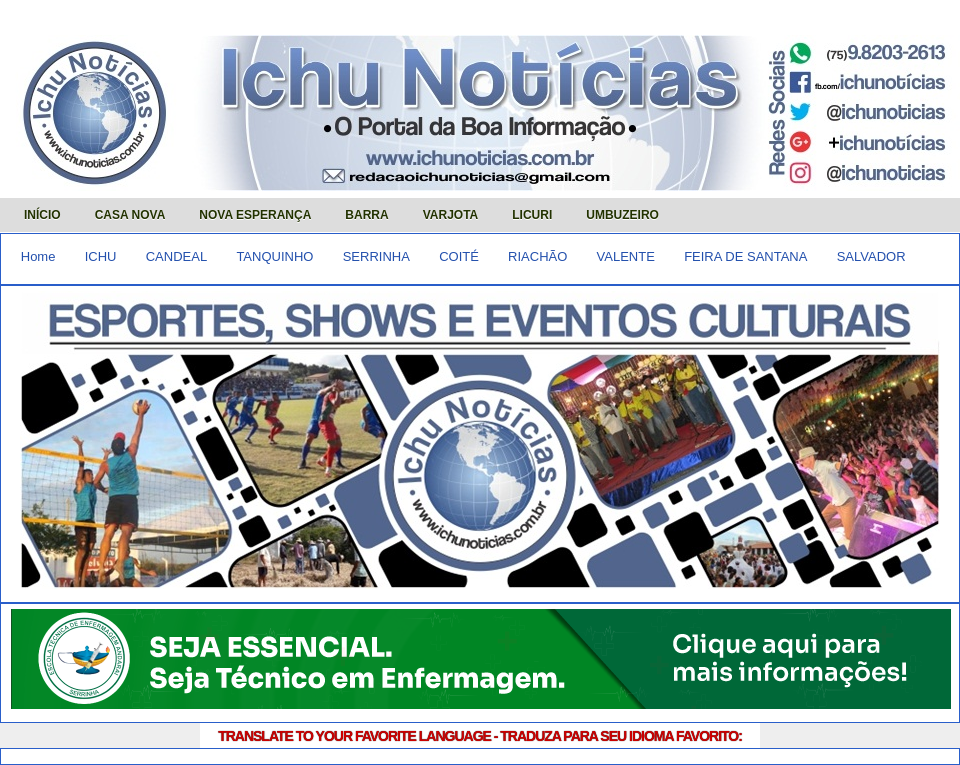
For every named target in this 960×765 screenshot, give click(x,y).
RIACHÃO (537, 256)
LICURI (532, 215)
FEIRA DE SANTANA (745, 256)
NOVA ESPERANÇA (255, 215)
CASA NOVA (130, 215)
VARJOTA (451, 215)
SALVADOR (871, 256)
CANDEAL (176, 256)
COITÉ (459, 256)
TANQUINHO (274, 256)
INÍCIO (42, 215)
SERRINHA (376, 256)
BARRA (366, 215)
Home (38, 256)
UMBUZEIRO (622, 215)
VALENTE (626, 256)
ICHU (101, 256)
